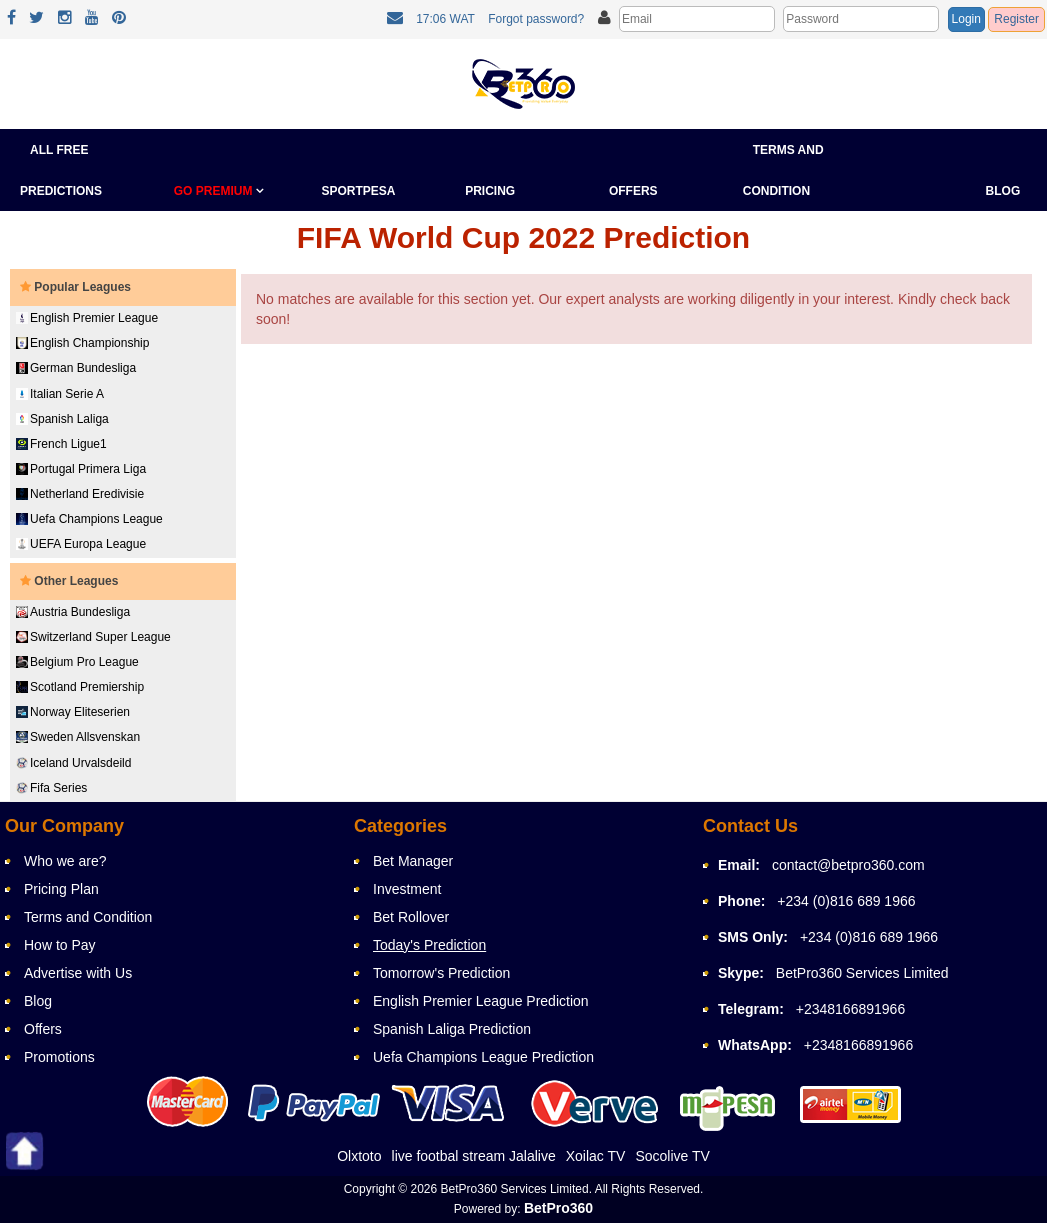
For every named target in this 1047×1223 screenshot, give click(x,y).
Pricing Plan (61, 889)
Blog (1003, 191)
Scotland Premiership (80, 687)
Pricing (490, 191)
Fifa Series (51, 788)
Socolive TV (672, 1156)
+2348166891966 (850, 1009)
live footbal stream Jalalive (474, 1156)
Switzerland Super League (93, 637)
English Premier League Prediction (481, 1001)
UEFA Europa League (81, 544)
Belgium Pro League (77, 662)
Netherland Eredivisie (80, 494)
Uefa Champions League (89, 519)
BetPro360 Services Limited (862, 973)
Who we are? (65, 861)
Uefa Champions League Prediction (483, 1057)
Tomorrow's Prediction (441, 973)
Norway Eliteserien (73, 712)
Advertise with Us (78, 973)
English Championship (82, 343)
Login (966, 19)
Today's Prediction (429, 945)
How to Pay (60, 945)
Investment (407, 889)
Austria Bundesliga (73, 612)
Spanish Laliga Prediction (452, 1029)
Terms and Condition (88, 917)
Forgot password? (536, 19)
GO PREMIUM (219, 191)
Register (1016, 19)
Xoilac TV (596, 1156)
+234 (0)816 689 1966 (846, 901)
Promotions (59, 1057)
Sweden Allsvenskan (78, 737)
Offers (633, 191)
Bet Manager (413, 861)
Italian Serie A (60, 394)
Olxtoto (359, 1156)
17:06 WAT (445, 19)
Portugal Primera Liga (81, 469)
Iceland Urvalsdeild (73, 763)
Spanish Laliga (62, 419)
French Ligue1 (61, 444)
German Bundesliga (76, 368)
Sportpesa (358, 191)
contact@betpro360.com (848, 865)
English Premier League (87, 318)
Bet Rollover (411, 917)
